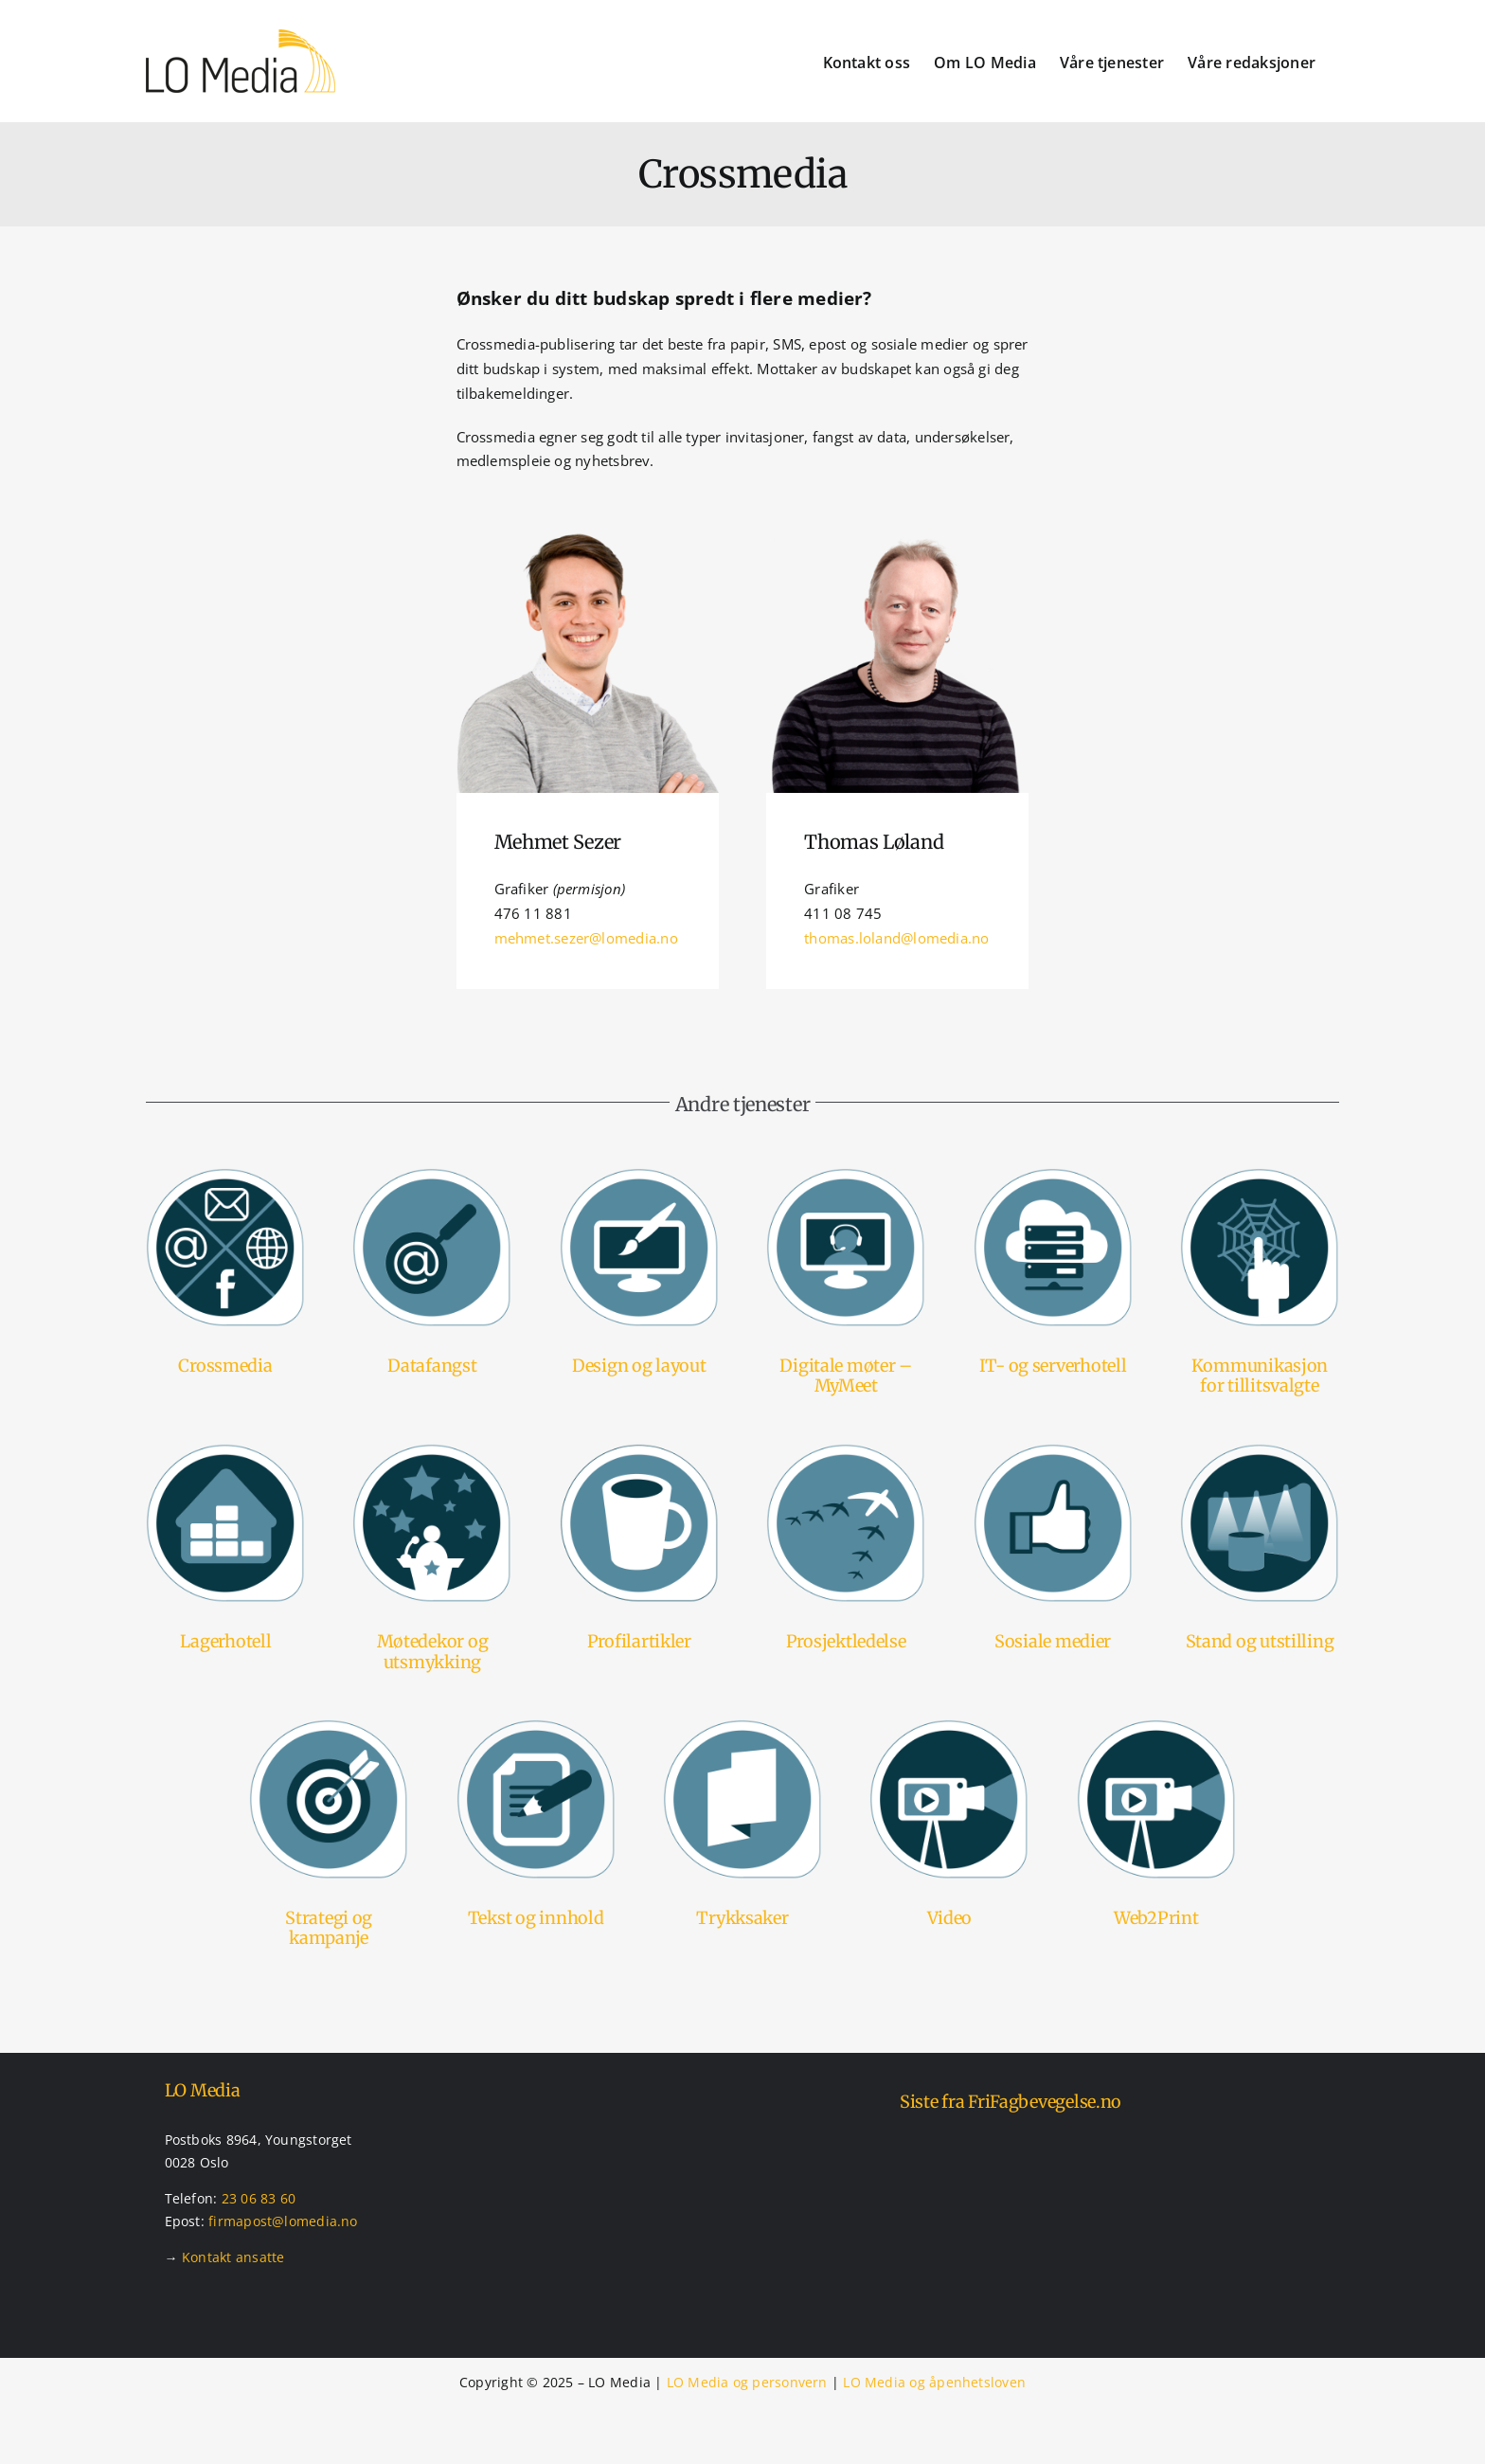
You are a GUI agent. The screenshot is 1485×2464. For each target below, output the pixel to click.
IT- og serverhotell (1053, 1365)
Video (950, 1918)
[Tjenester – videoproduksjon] (949, 1726)
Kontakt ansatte (233, 2257)
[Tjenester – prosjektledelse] (845, 1450)
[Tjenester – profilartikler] (639, 1450)
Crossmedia (225, 1365)
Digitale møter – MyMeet (845, 1376)
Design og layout (639, 1365)
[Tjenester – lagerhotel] (225, 1450)
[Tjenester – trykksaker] (742, 1726)
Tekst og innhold (536, 1918)
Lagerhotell (226, 1641)
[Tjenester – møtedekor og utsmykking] (431, 1450)
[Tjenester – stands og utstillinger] (1259, 1450)
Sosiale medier (1052, 1641)
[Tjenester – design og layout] (639, 1174)
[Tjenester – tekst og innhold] (536, 1726)
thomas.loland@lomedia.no (896, 937)
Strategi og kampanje (328, 1928)
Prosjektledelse (846, 1641)
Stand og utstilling (1260, 1641)
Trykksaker (742, 1918)
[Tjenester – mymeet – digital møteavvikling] (845, 1174)
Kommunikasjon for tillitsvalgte (1260, 1376)
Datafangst (431, 1365)
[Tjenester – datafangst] (431, 1174)
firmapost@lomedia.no (283, 2221)
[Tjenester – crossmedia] (225, 1174)
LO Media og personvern (747, 2382)
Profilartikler (639, 1641)
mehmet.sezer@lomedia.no (586, 937)
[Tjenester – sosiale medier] (1053, 1450)
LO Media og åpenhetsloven (934, 2382)
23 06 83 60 (258, 2198)
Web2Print (1156, 1918)
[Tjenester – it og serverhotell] (1053, 1174)
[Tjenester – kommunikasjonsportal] (1259, 1174)
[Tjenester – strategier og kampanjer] (328, 1726)
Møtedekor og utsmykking (433, 1651)
